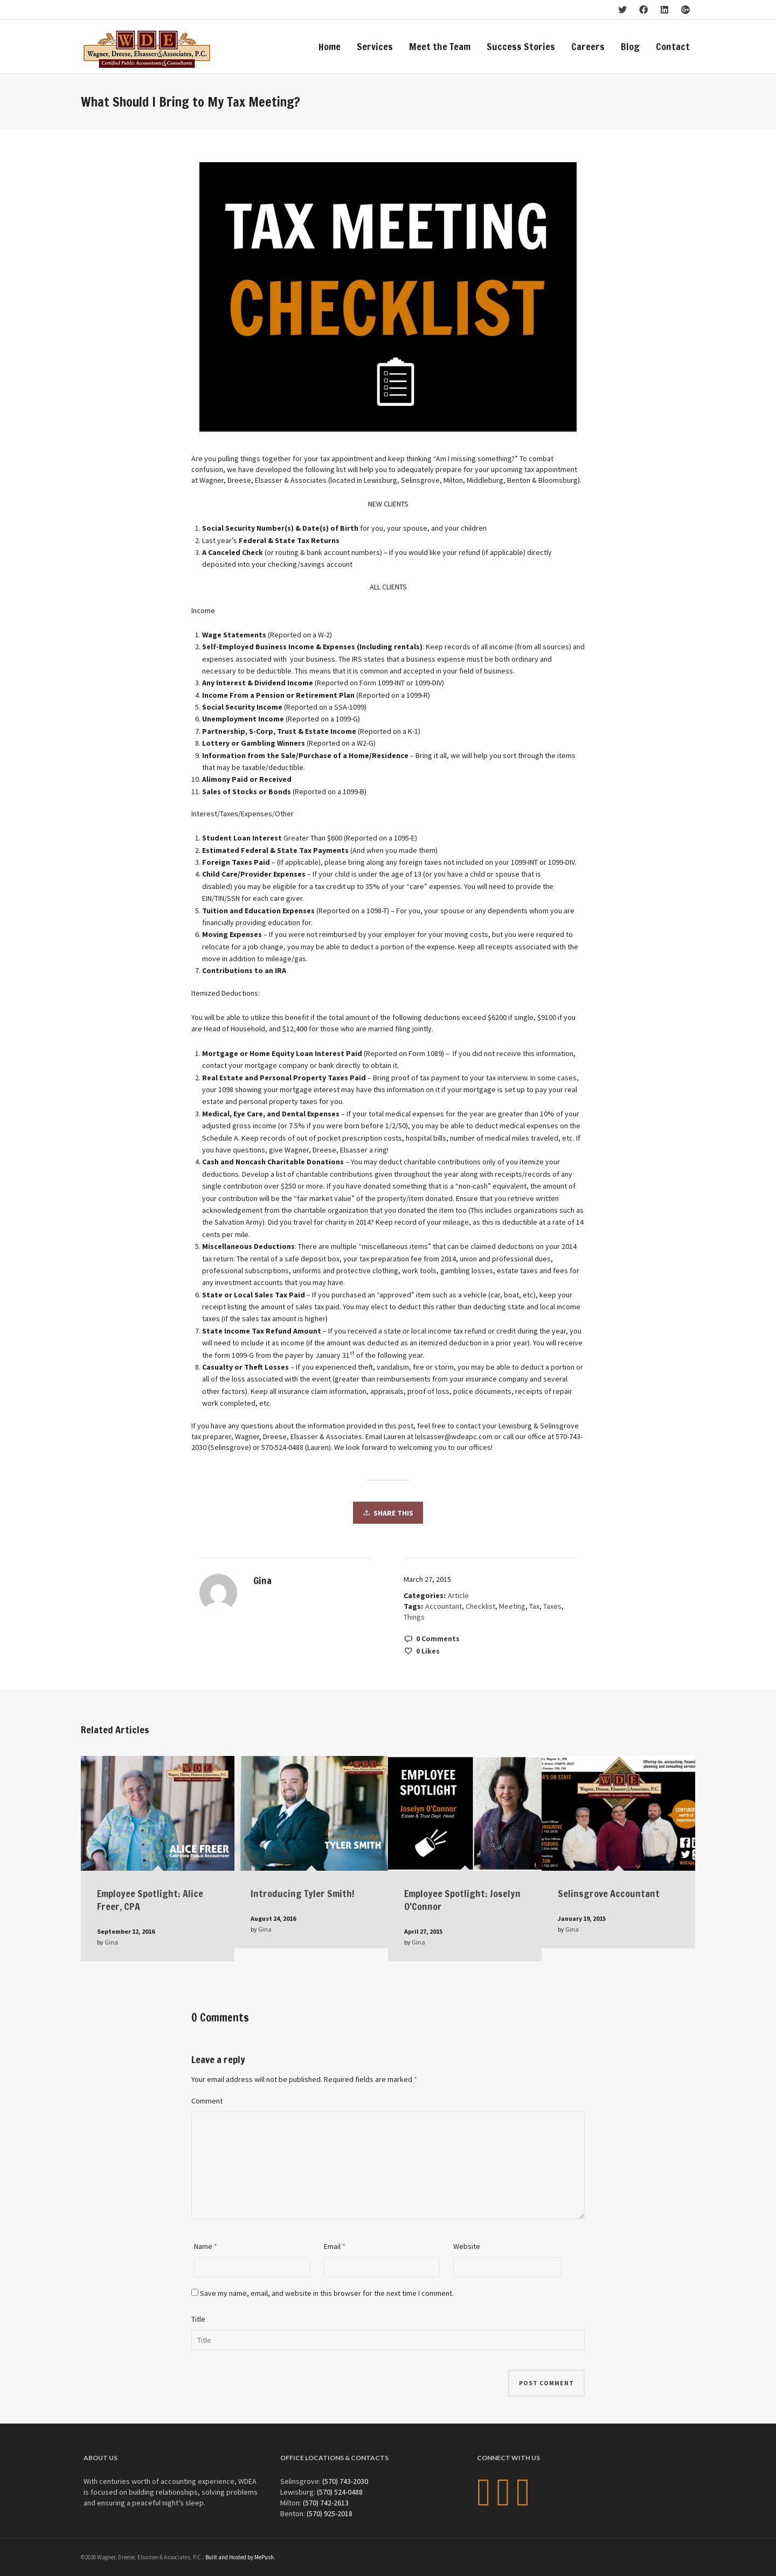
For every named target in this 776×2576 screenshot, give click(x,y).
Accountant (443, 1606)
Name (203, 2246)
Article (458, 1595)
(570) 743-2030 (345, 2481)
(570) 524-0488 (340, 2492)
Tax (534, 1606)
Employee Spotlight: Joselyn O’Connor (462, 1899)
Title (198, 2319)
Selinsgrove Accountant (609, 1893)
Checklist (480, 1606)
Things (414, 1617)
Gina (111, 1942)
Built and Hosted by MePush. (240, 2557)
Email (332, 2246)
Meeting (512, 1606)
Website (466, 2246)
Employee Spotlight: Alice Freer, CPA (150, 1899)
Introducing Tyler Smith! (303, 1893)
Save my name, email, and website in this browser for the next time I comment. (327, 2293)
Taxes (552, 1606)
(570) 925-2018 (329, 2513)
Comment (207, 2101)
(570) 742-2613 (326, 2503)
